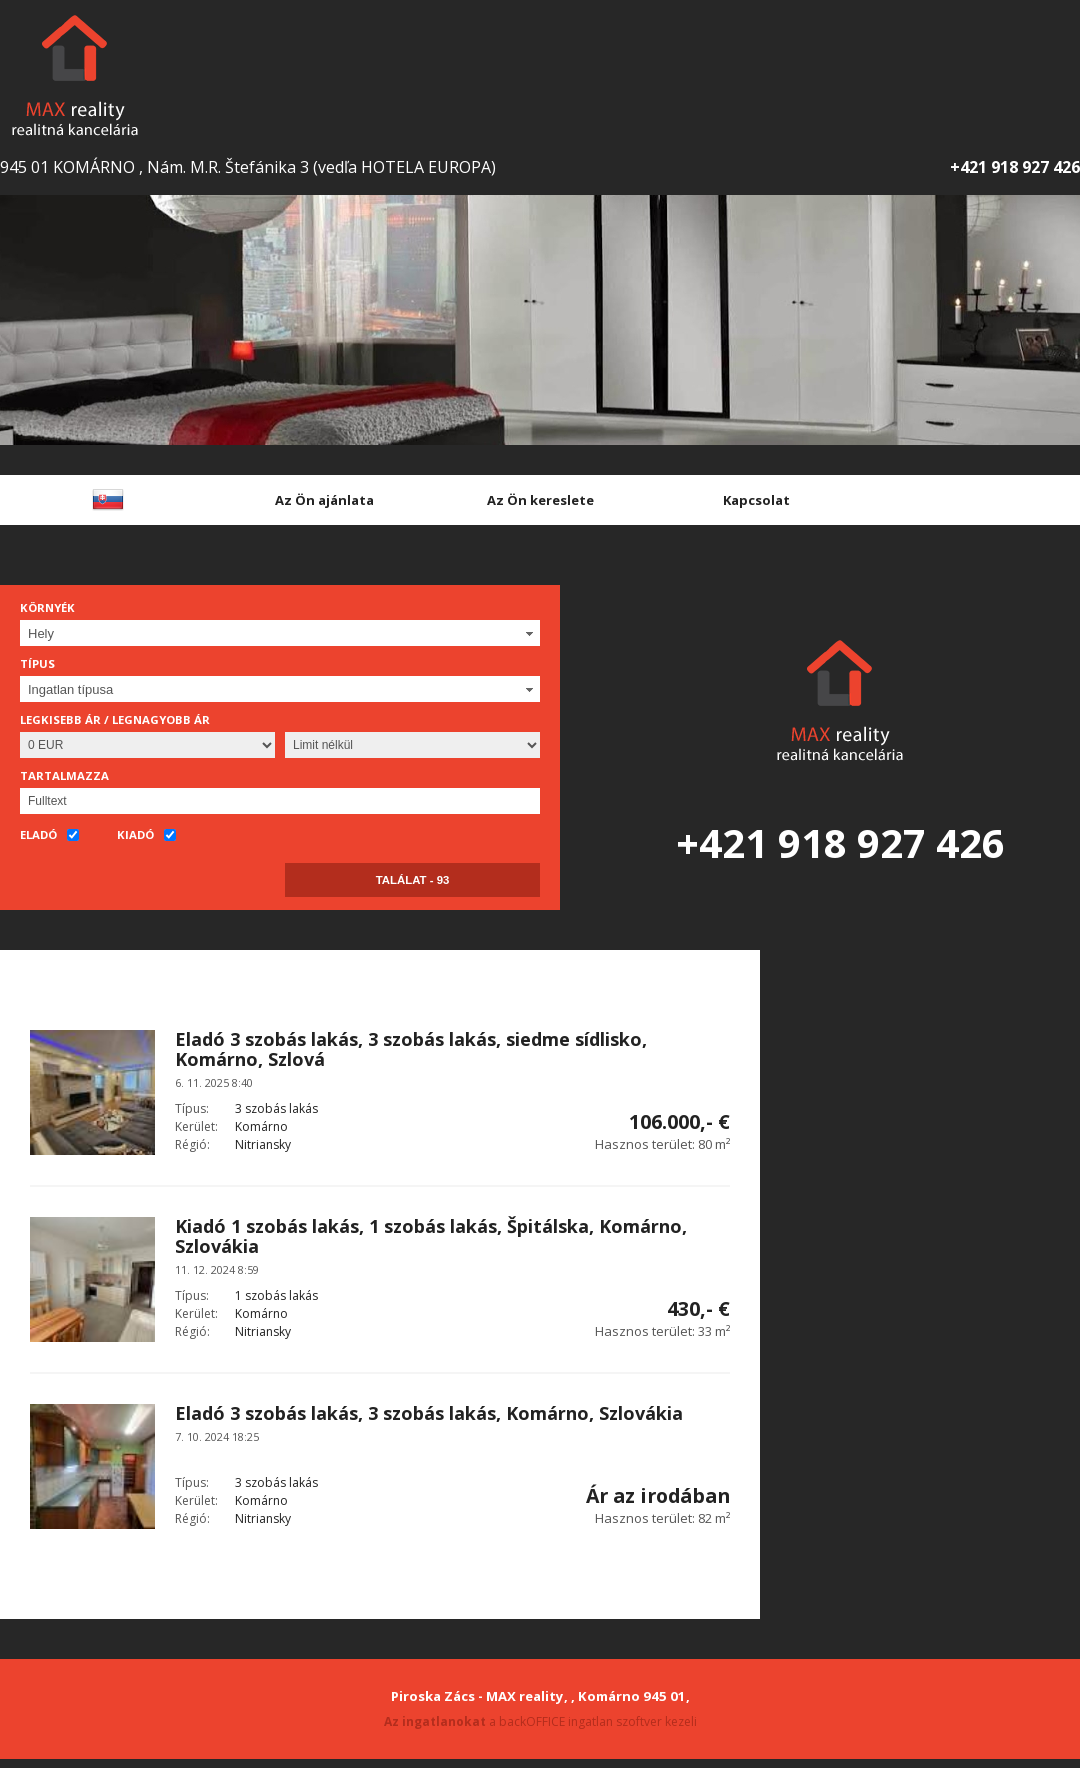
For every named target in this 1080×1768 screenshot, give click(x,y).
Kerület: (196, 1126)
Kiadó (146, 836)
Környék (47, 607)
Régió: (192, 1144)
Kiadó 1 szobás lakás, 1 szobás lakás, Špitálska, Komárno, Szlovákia (431, 1236)
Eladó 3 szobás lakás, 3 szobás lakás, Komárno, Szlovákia (429, 1413)
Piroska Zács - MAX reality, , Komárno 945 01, (540, 1696)
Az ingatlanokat (435, 1721)
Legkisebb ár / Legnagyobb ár (115, 719)
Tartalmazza (64, 775)
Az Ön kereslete (540, 500)
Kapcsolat (756, 500)
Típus (37, 663)
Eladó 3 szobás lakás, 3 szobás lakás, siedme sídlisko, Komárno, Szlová (411, 1049)
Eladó (49, 836)
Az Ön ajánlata (324, 500)
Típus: (192, 1108)
